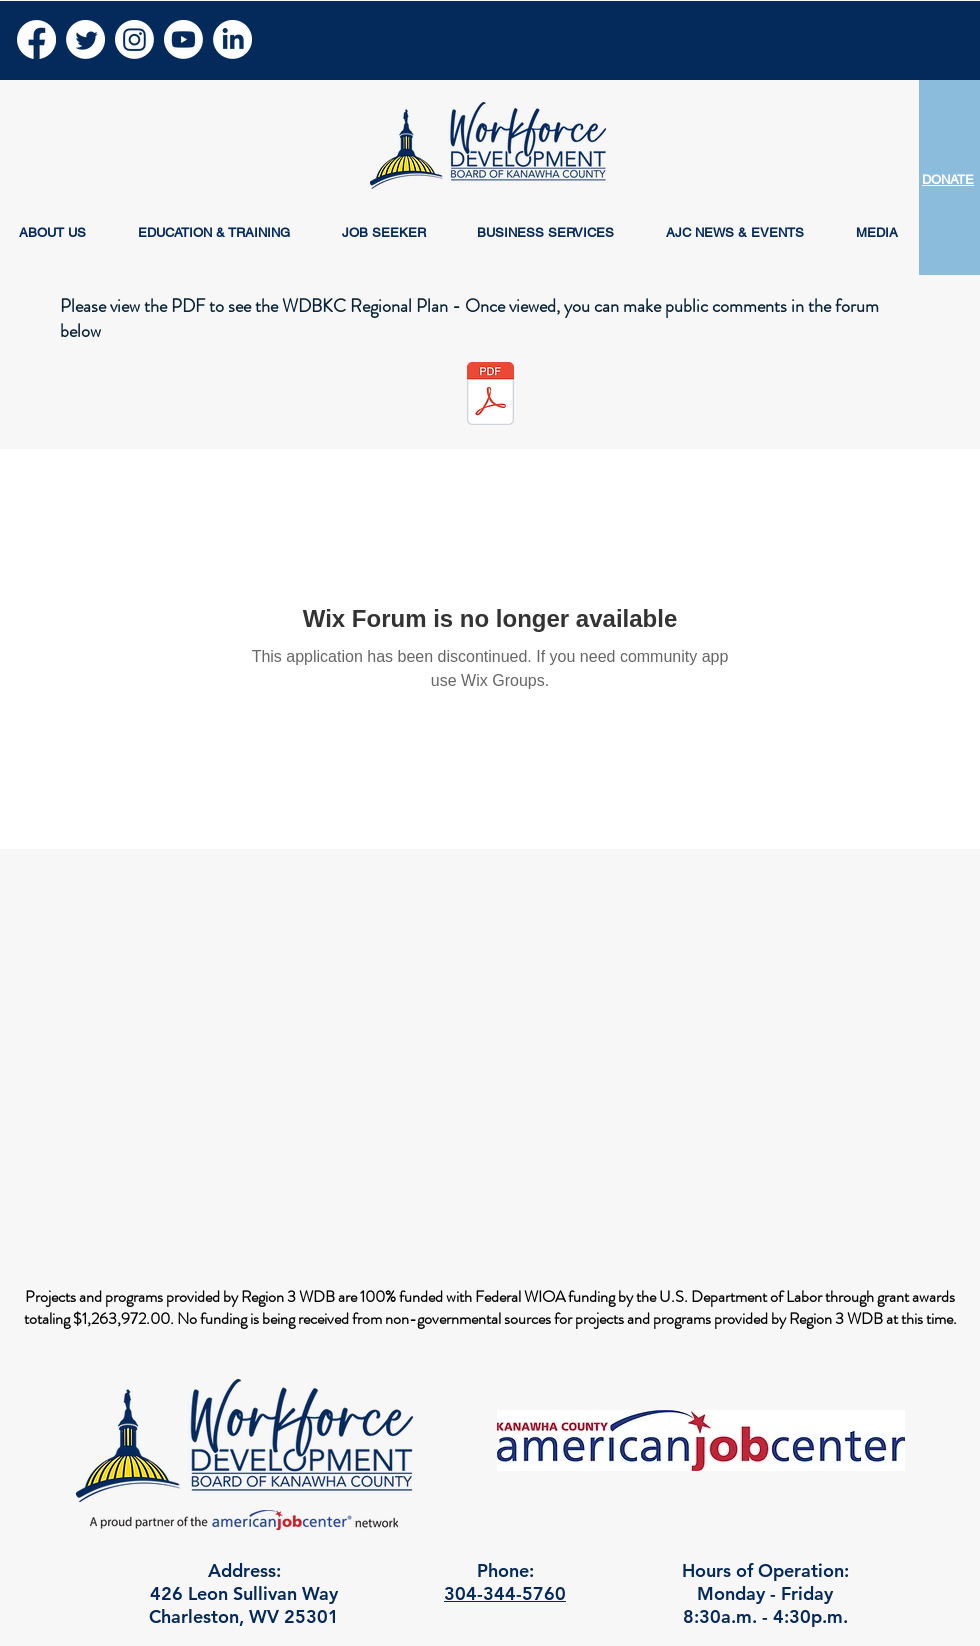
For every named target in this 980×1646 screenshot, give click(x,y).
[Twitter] (85, 39)
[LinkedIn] (232, 39)
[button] (52, 232)
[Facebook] (36, 39)
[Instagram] (134, 39)
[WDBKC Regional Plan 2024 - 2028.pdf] (490, 396)
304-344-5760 (505, 1593)
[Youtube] (183, 39)
